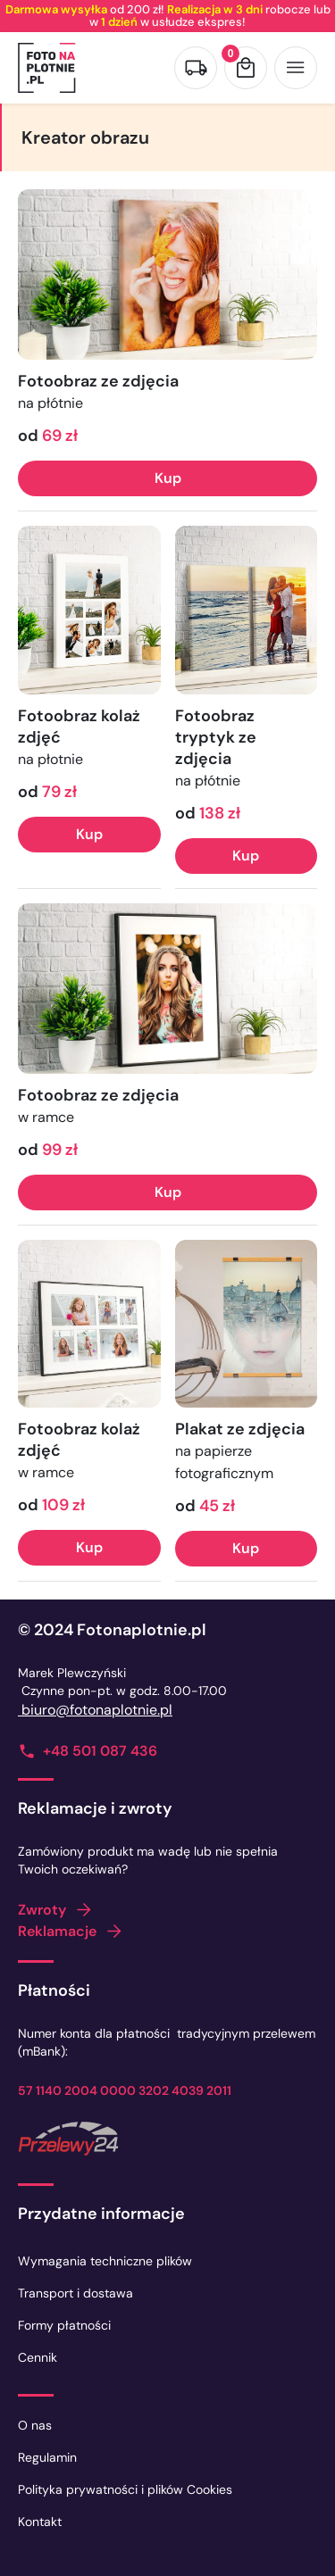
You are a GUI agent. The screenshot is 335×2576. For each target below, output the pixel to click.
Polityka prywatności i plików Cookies (125, 2489)
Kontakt (40, 2522)
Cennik (37, 2357)
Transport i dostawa (75, 2293)
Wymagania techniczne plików (105, 2261)
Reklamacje (57, 1931)
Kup (168, 478)
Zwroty (42, 1909)
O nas (35, 2425)
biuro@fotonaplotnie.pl (95, 1709)
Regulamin (47, 2457)
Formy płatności (64, 2325)
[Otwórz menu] (295, 67)
